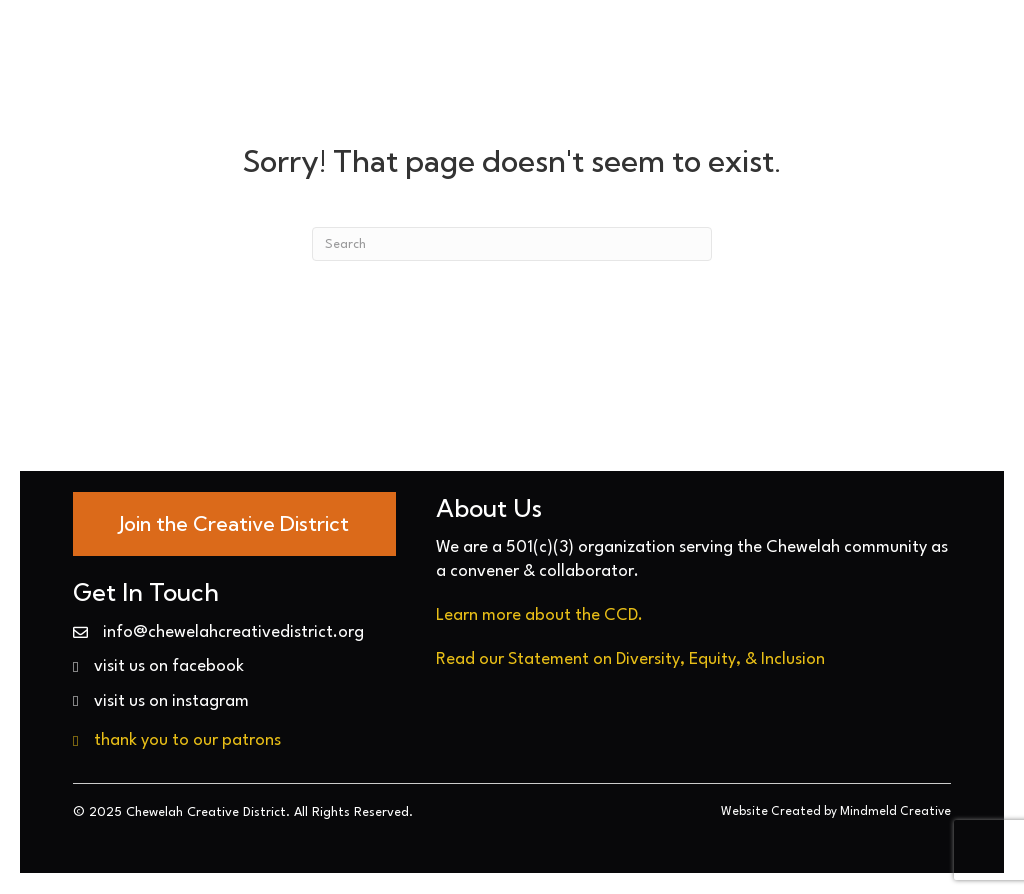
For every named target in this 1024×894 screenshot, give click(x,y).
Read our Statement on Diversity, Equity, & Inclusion (630, 659)
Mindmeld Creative (895, 812)
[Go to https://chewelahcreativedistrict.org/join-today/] (234, 524)
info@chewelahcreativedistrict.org (233, 632)
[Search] (512, 244)
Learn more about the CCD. (539, 615)
